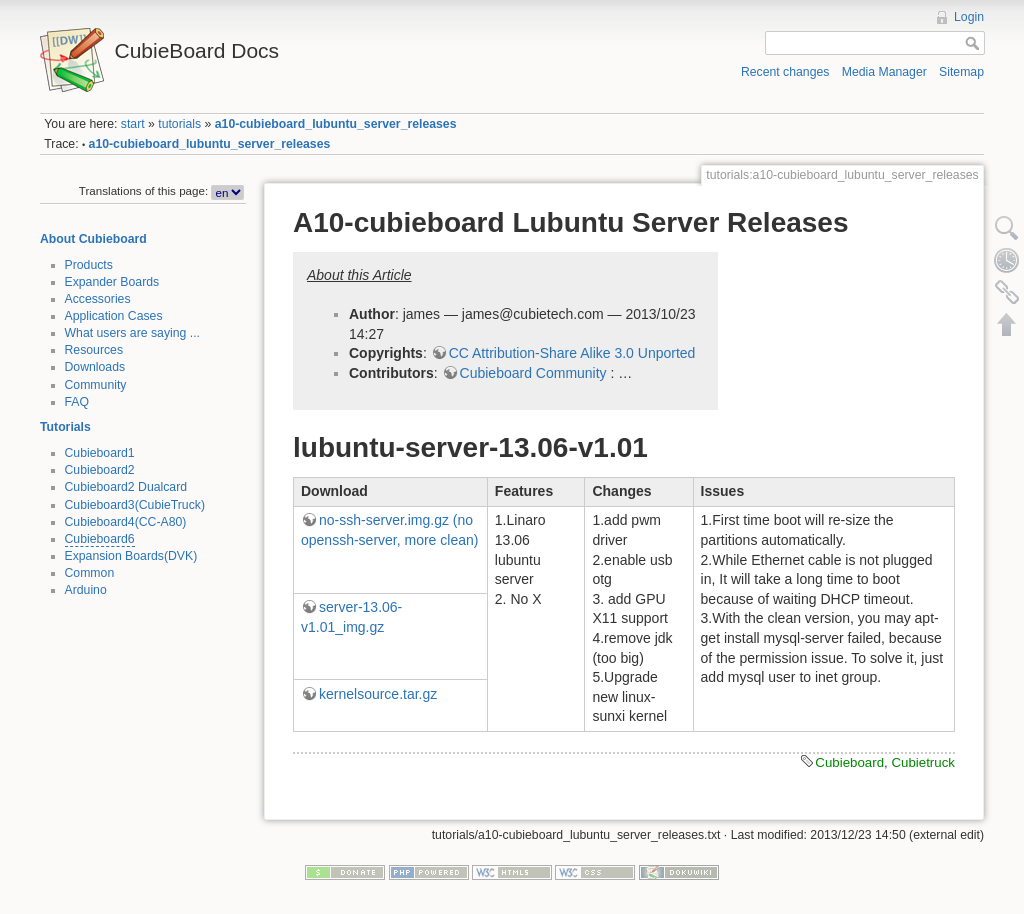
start (133, 124)
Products (89, 265)
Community (96, 385)
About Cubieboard (93, 239)
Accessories (98, 299)
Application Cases (114, 316)
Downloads (95, 367)
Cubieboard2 (100, 470)
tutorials (179, 124)
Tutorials (65, 427)
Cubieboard (849, 762)
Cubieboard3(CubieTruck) (135, 505)
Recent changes (785, 72)
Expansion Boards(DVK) (131, 556)
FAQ (77, 402)
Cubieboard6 (100, 539)
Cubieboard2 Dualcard (126, 487)
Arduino (86, 590)
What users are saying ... (133, 333)
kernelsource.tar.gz (378, 694)
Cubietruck (923, 762)
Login (969, 17)
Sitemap (961, 72)
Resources (94, 350)
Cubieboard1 (100, 453)
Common (90, 573)
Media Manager (884, 72)
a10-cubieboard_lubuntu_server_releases (336, 124)
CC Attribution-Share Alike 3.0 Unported (572, 353)
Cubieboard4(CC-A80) (126, 522)
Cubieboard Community (533, 373)
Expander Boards (112, 282)
